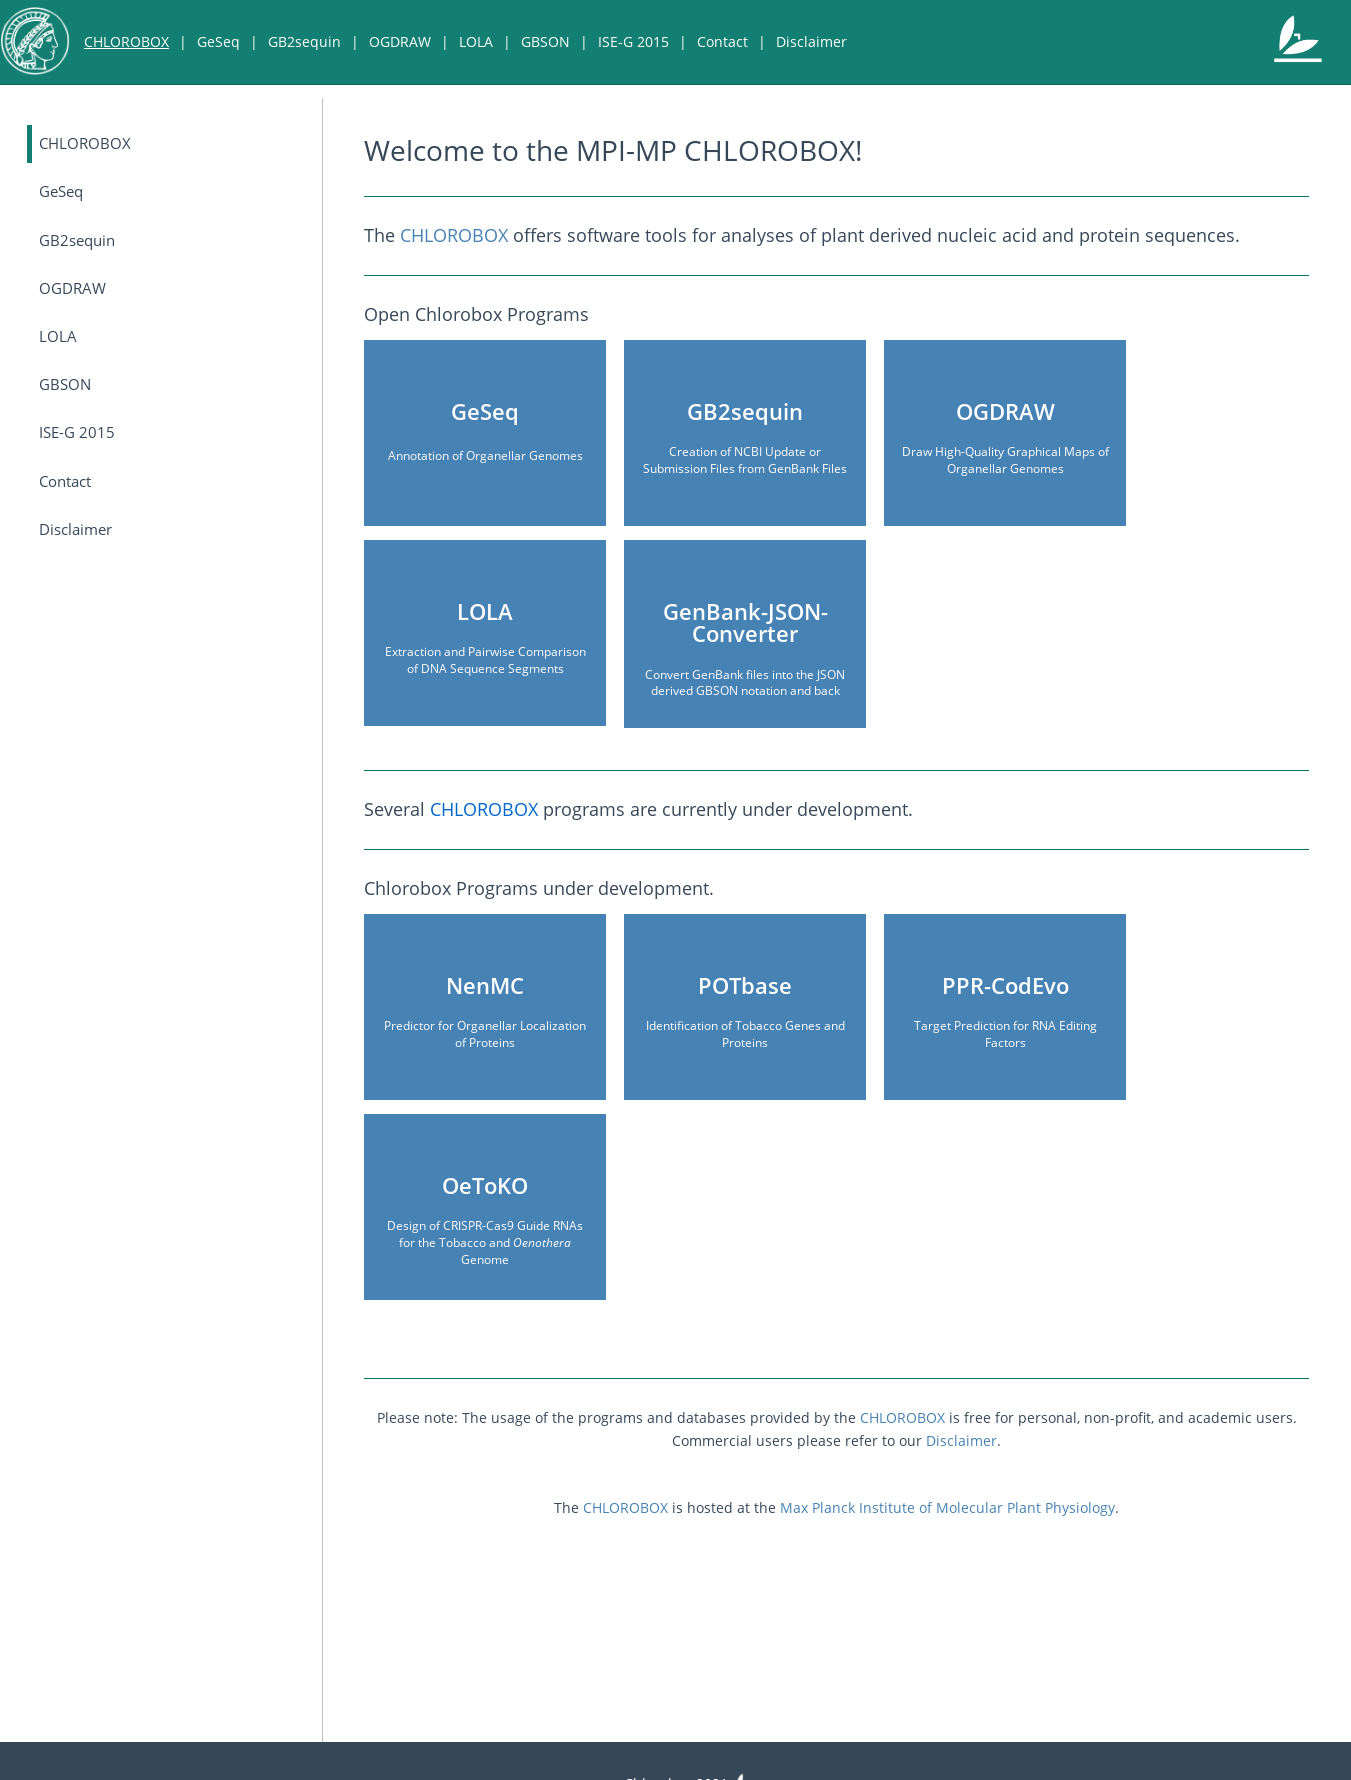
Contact (722, 41)
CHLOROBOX (126, 41)
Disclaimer (811, 41)
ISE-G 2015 (633, 41)
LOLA (476, 41)
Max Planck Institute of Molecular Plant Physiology (947, 1507)
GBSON (545, 41)
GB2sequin (304, 41)
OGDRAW (400, 41)
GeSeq (218, 41)
